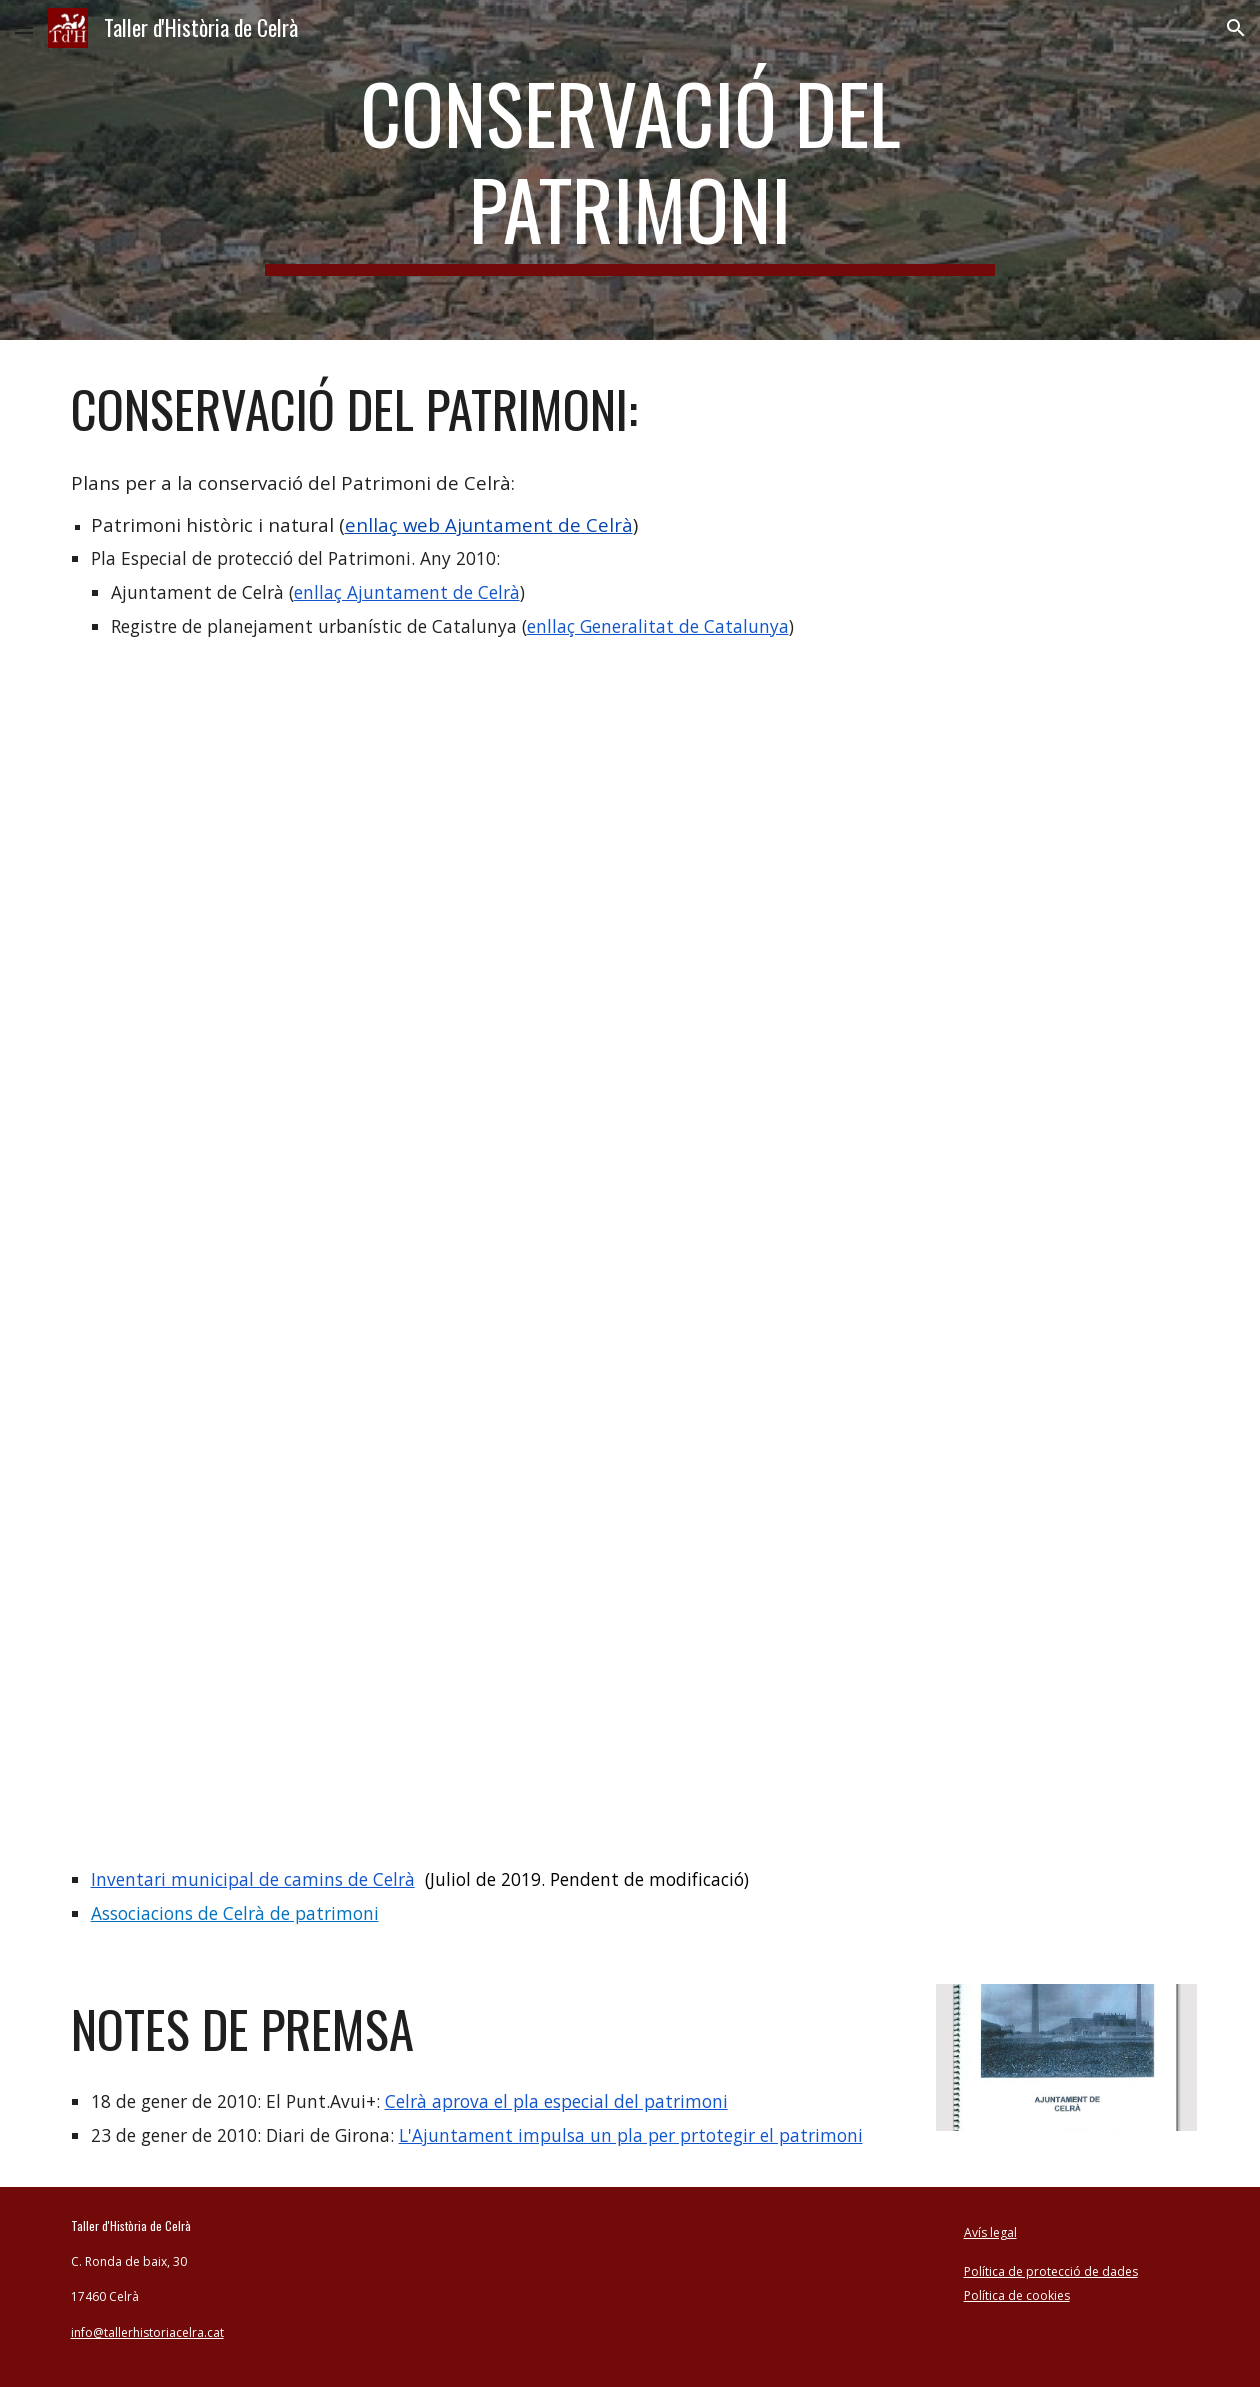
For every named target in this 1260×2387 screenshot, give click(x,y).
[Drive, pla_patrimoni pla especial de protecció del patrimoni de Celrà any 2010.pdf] (630, 1233)
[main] (630, 170)
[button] (24, 27)
